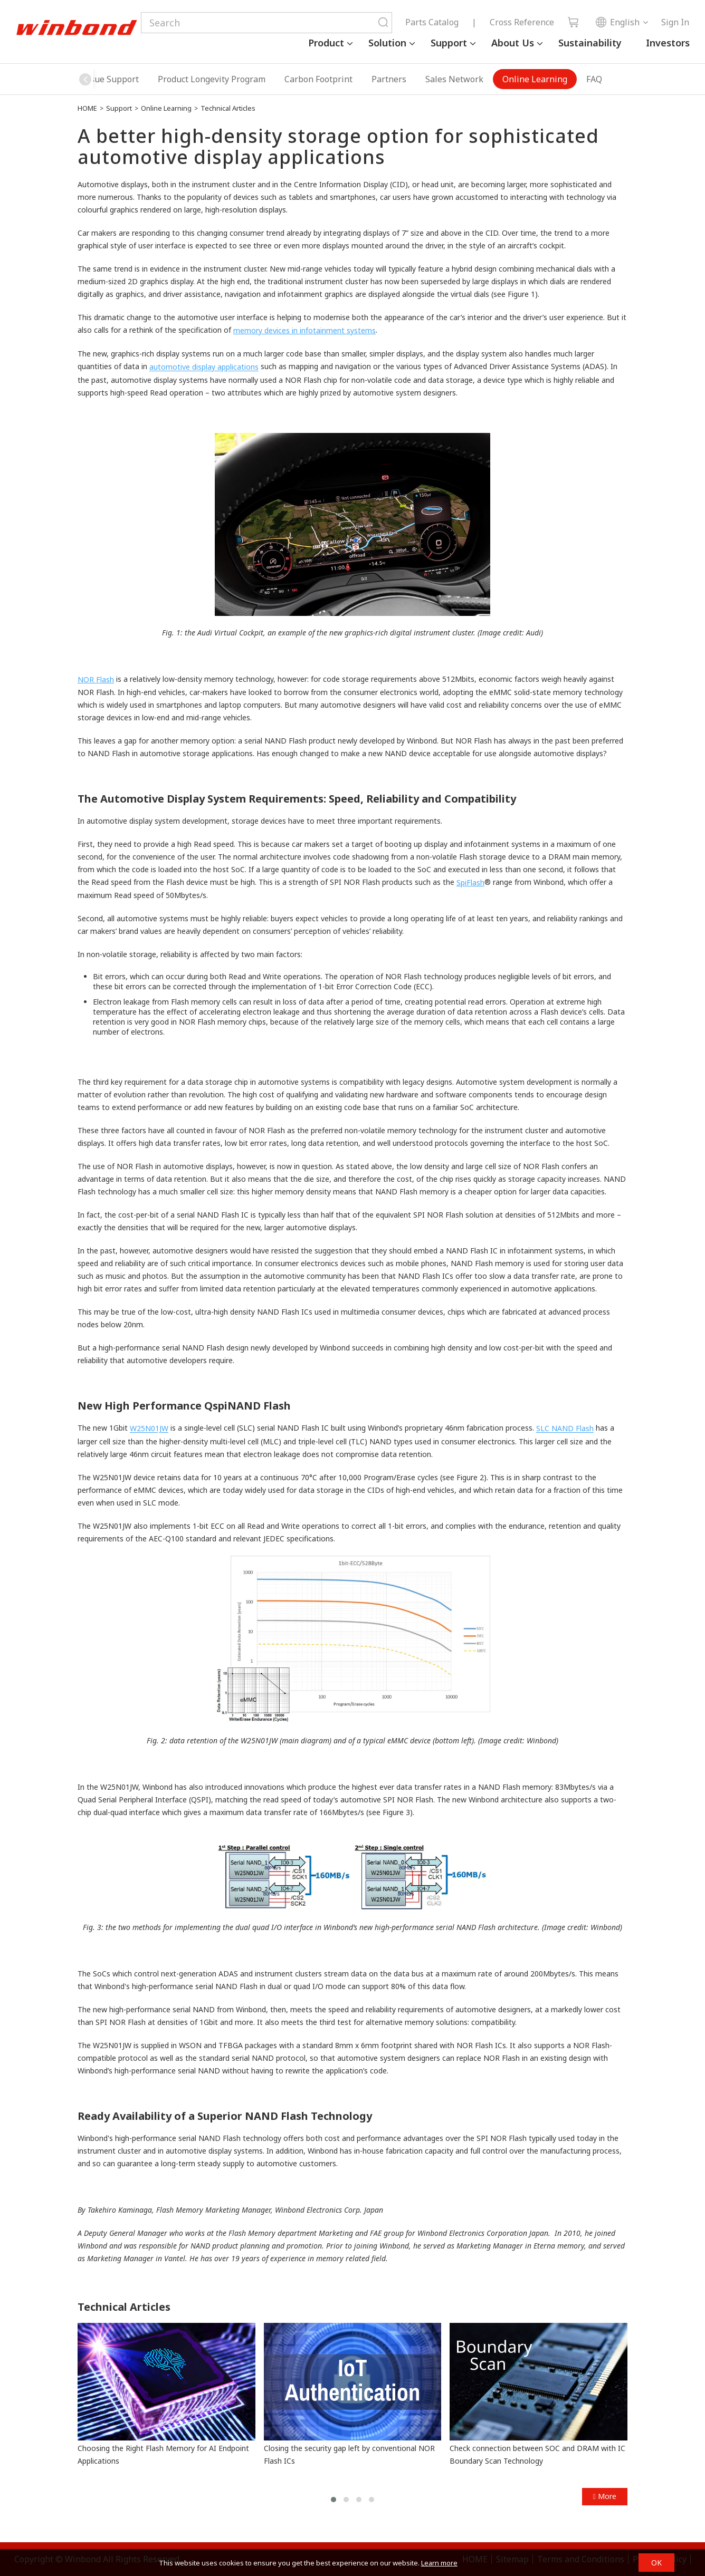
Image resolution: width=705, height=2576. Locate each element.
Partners (388, 79)
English (617, 22)
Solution (387, 42)
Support (449, 42)
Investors (668, 42)
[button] (85, 79)
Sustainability (590, 42)
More (604, 2496)
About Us (512, 42)
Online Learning (534, 79)
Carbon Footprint (318, 79)
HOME (87, 108)
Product (326, 42)
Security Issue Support (94, 79)
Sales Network (454, 79)
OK (656, 2563)
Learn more (439, 2563)
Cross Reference (522, 22)
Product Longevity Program (211, 79)
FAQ (594, 79)
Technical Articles (228, 108)
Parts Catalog (432, 22)
